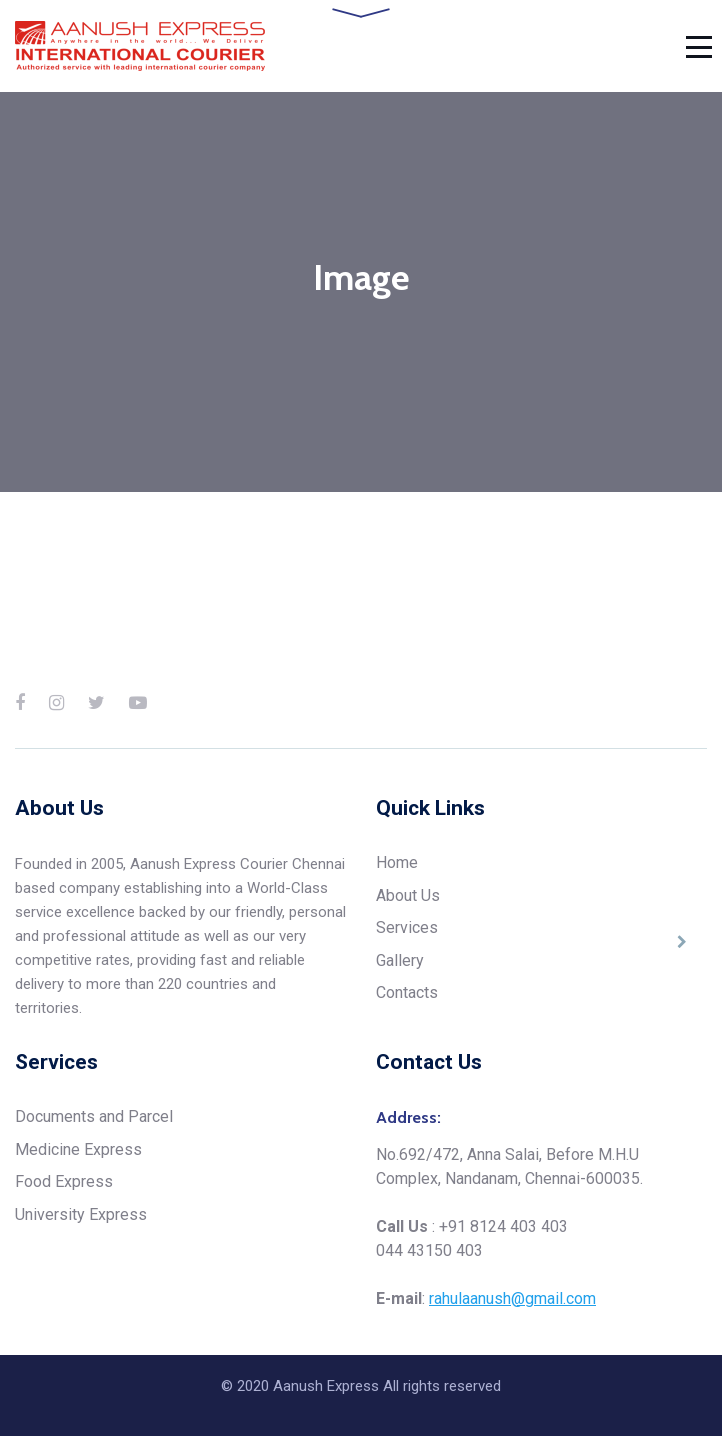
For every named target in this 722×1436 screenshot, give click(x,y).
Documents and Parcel (94, 1116)
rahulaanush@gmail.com (512, 1298)
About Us (408, 895)
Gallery (400, 960)
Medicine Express (78, 1149)
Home (397, 862)
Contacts (407, 992)
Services (407, 927)
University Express (81, 1214)
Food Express (64, 1181)
